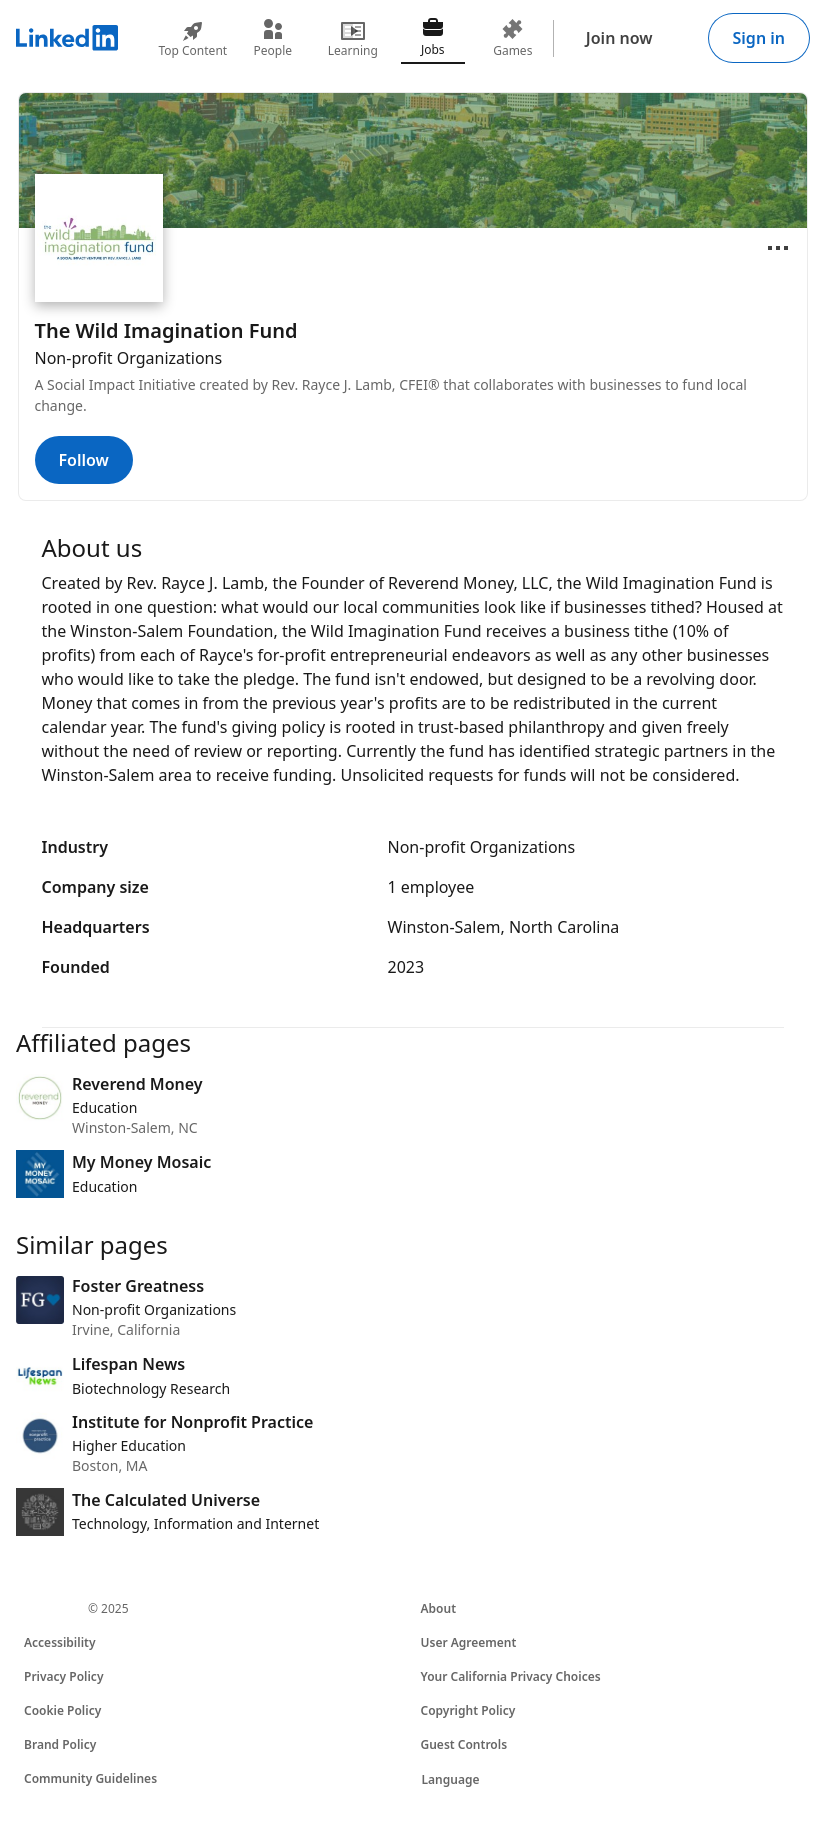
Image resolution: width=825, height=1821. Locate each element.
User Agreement (469, 1642)
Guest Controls (464, 1744)
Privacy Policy (63, 1676)
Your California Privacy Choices (511, 1676)
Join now (619, 38)
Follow (84, 460)
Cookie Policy (62, 1710)
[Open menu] (778, 248)
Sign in (759, 38)
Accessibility (60, 1642)
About (439, 1608)
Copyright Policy (468, 1710)
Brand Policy (60, 1744)
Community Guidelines (90, 1778)
